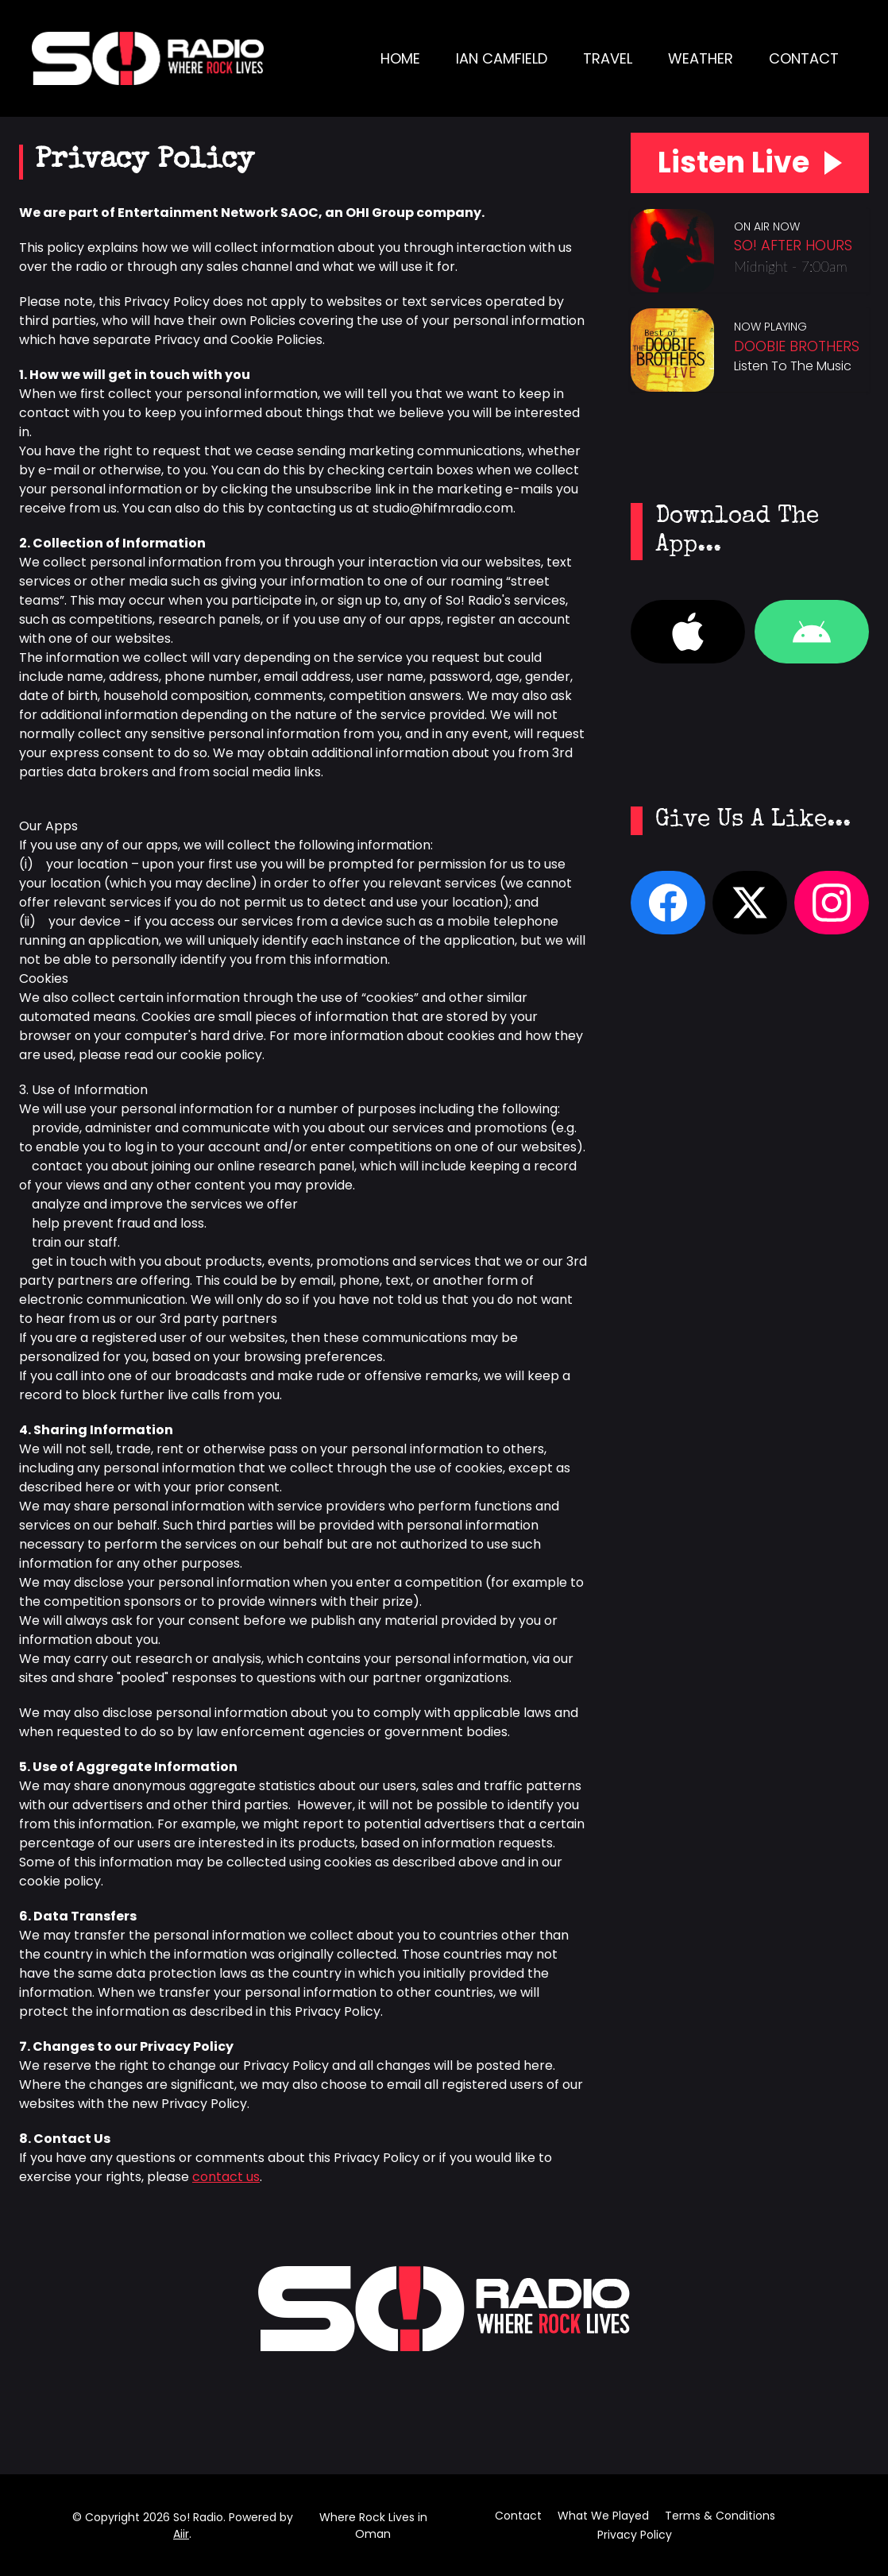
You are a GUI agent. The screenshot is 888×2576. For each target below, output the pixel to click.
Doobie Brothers (796, 352)
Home (400, 58)
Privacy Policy (634, 2535)
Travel (607, 58)
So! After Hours (793, 251)
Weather (700, 58)
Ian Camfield (501, 58)
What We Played (603, 2516)
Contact (804, 58)
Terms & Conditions (720, 2516)
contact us (226, 2177)
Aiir (181, 2534)
